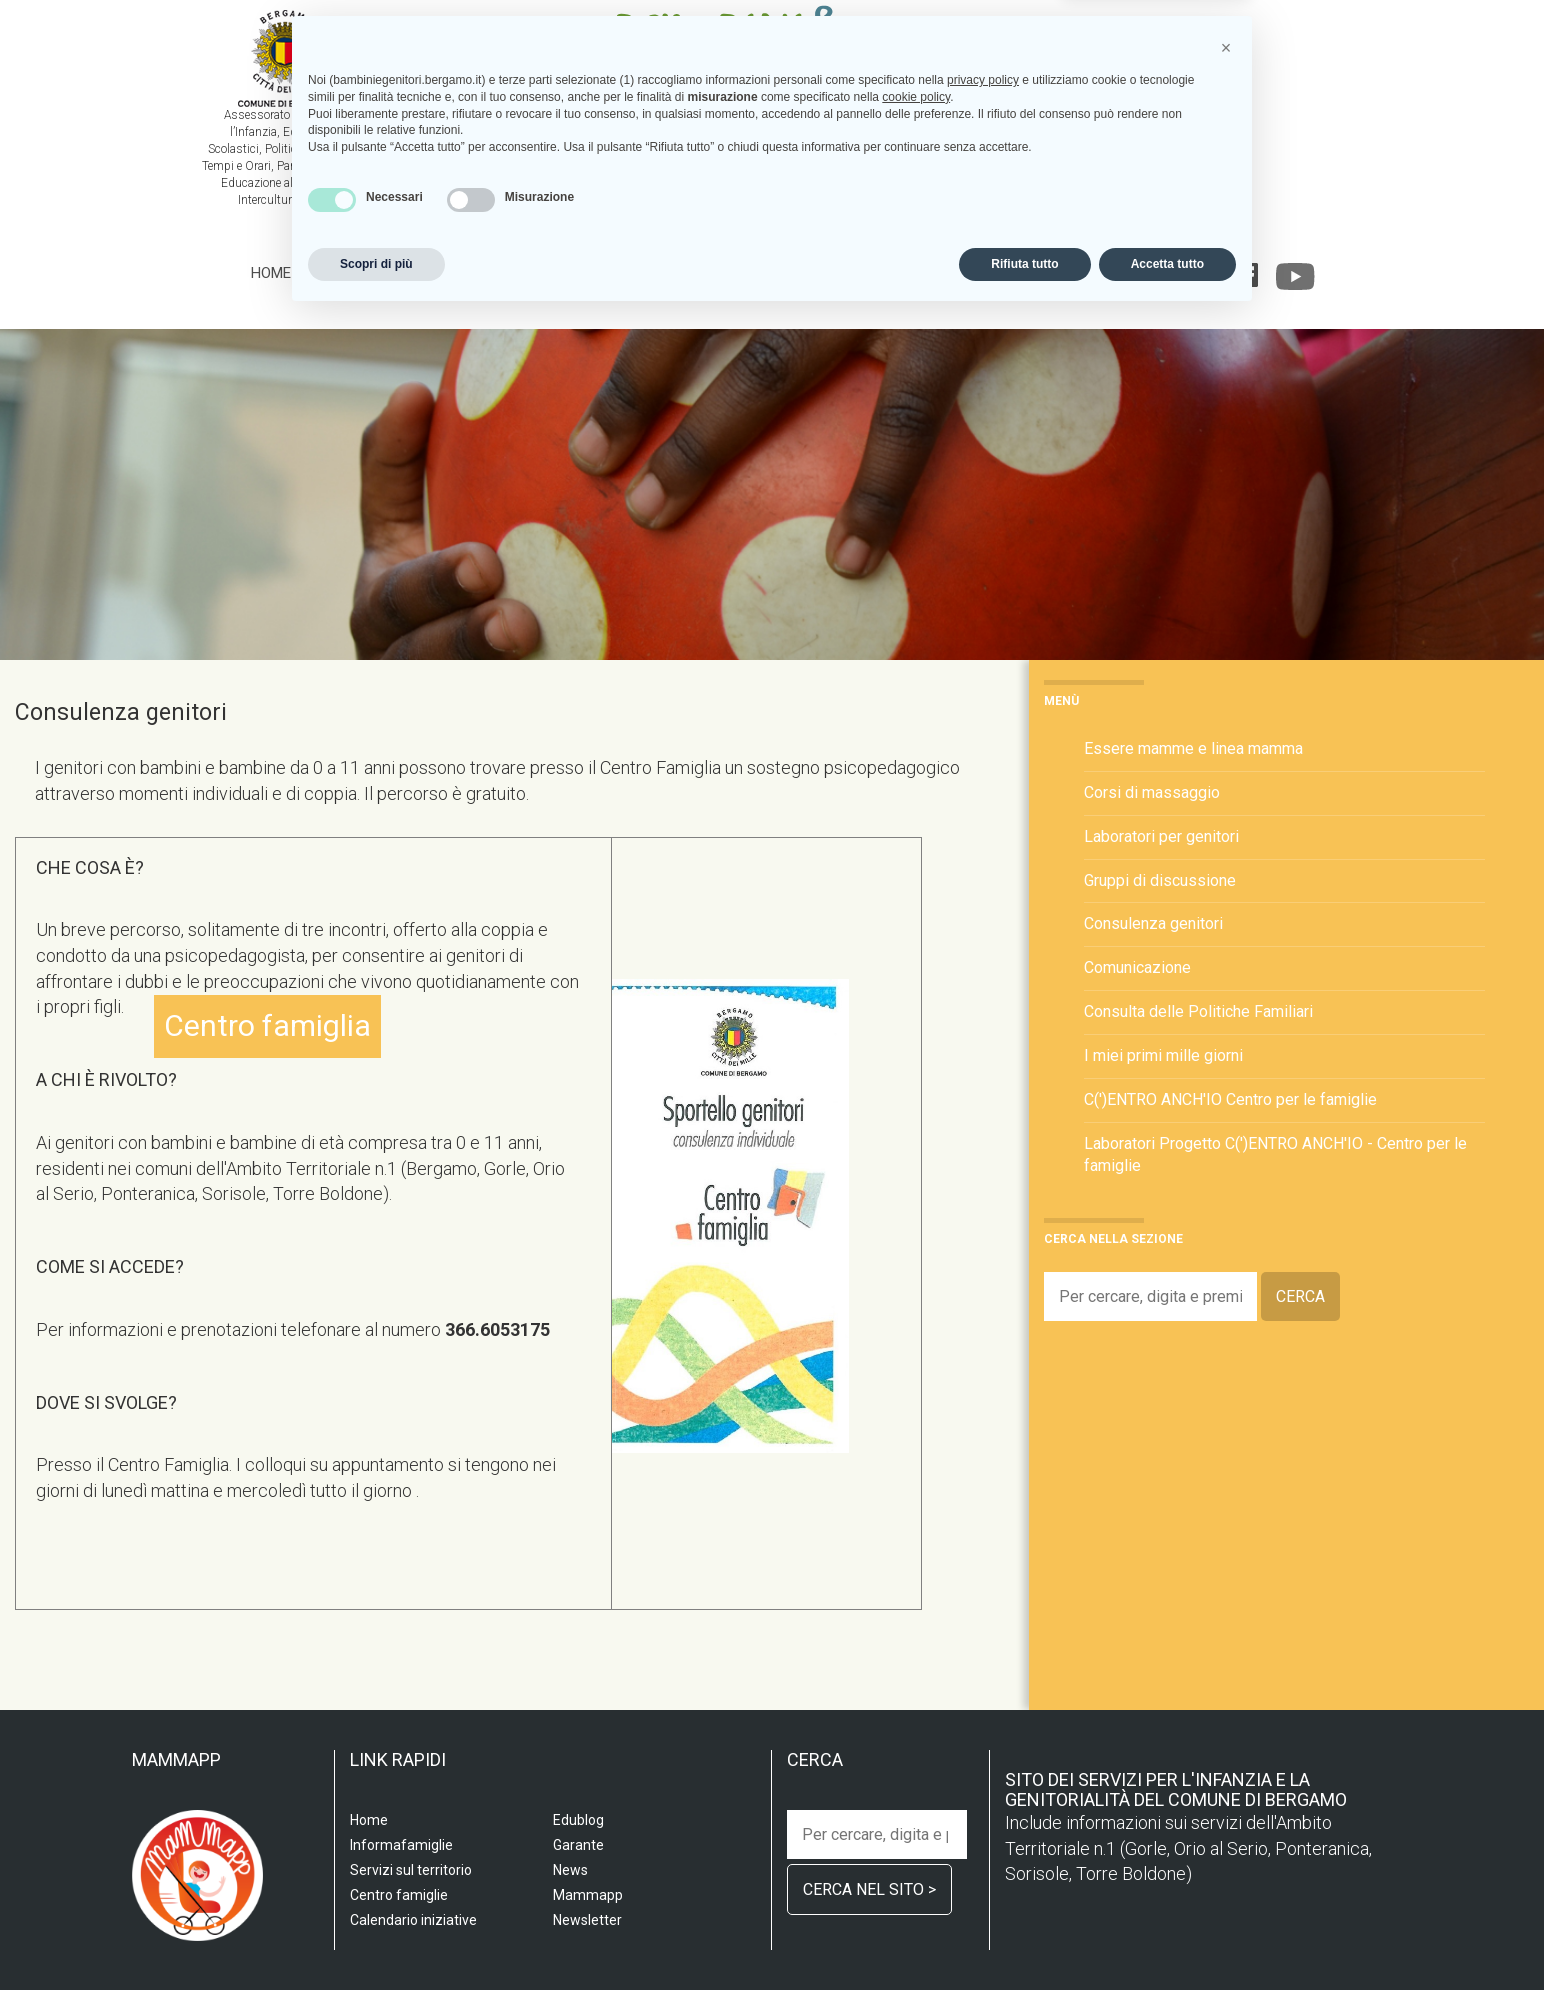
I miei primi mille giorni (1163, 1055)
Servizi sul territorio (467, 273)
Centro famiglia (638, 273)
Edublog (1082, 273)
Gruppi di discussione (1160, 880)
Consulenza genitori (1153, 923)
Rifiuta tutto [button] (1024, 1937)
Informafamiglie (788, 273)
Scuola (337, 273)
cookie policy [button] (916, 1770)
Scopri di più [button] (376, 1937)
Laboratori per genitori (1161, 836)
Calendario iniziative (951, 273)
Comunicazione (1137, 967)
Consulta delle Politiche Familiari (1198, 1011)
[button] (1226, 1721)
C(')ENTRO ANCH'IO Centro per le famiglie (1230, 1099)
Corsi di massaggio (1152, 792)
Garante (1165, 273)
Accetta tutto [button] (1167, 1937)
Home (271, 273)
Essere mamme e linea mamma (1193, 748)
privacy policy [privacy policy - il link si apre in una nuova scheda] (983, 1753)
